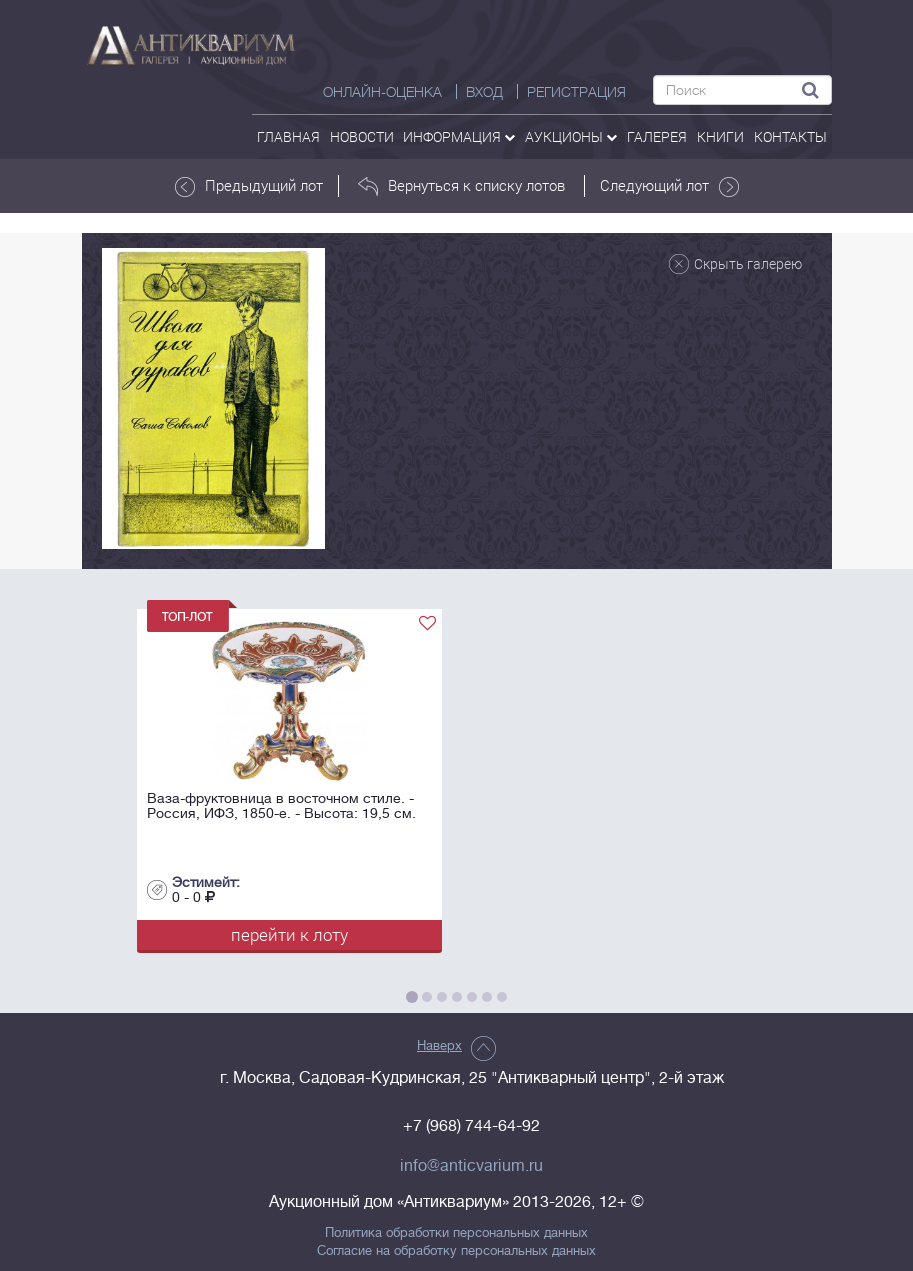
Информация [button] (459, 136)
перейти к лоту (289, 934)
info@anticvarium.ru (471, 1166)
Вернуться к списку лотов (461, 186)
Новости (362, 136)
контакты (790, 136)
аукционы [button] (571, 136)
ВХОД (484, 92)
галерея (657, 136)
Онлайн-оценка (382, 92)
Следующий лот (669, 186)
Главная (288, 136)
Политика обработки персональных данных (456, 1233)
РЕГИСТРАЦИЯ (576, 92)
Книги (720, 136)
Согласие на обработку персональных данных (456, 1251)
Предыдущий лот (249, 186)
